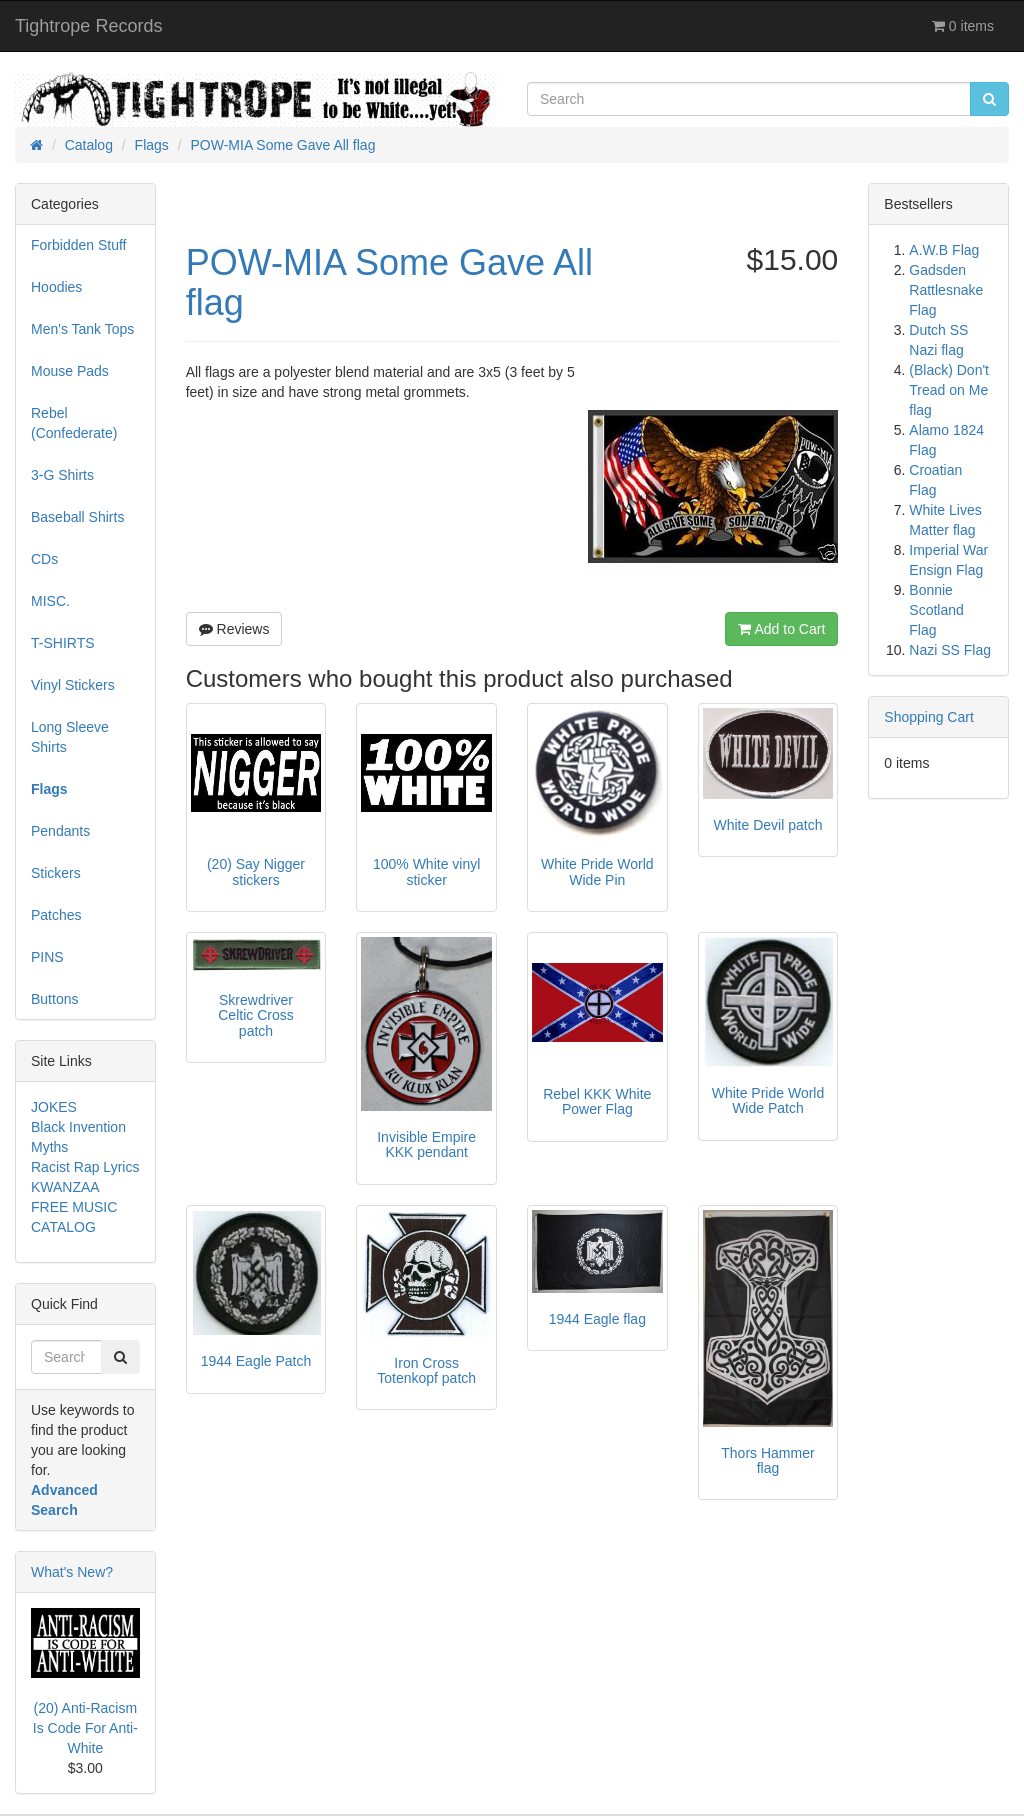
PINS (47, 957)
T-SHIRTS (63, 643)
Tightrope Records (88, 26)
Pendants (60, 831)
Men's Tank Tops (82, 329)
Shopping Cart (929, 717)
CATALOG (63, 1227)
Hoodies (56, 287)
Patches (56, 915)
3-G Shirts (62, 475)
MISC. (50, 601)
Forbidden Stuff (78, 245)
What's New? (72, 1572)
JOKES (54, 1107)
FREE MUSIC (74, 1207)
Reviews (234, 629)
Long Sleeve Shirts (70, 737)
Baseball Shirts (77, 517)
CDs (44, 559)
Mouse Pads (70, 371)
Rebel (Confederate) (74, 423)
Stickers (56, 873)
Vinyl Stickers (73, 685)
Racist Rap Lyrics (85, 1167)
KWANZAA (65, 1187)
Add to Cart (781, 629)
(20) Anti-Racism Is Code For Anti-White (85, 1728)
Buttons (54, 999)
